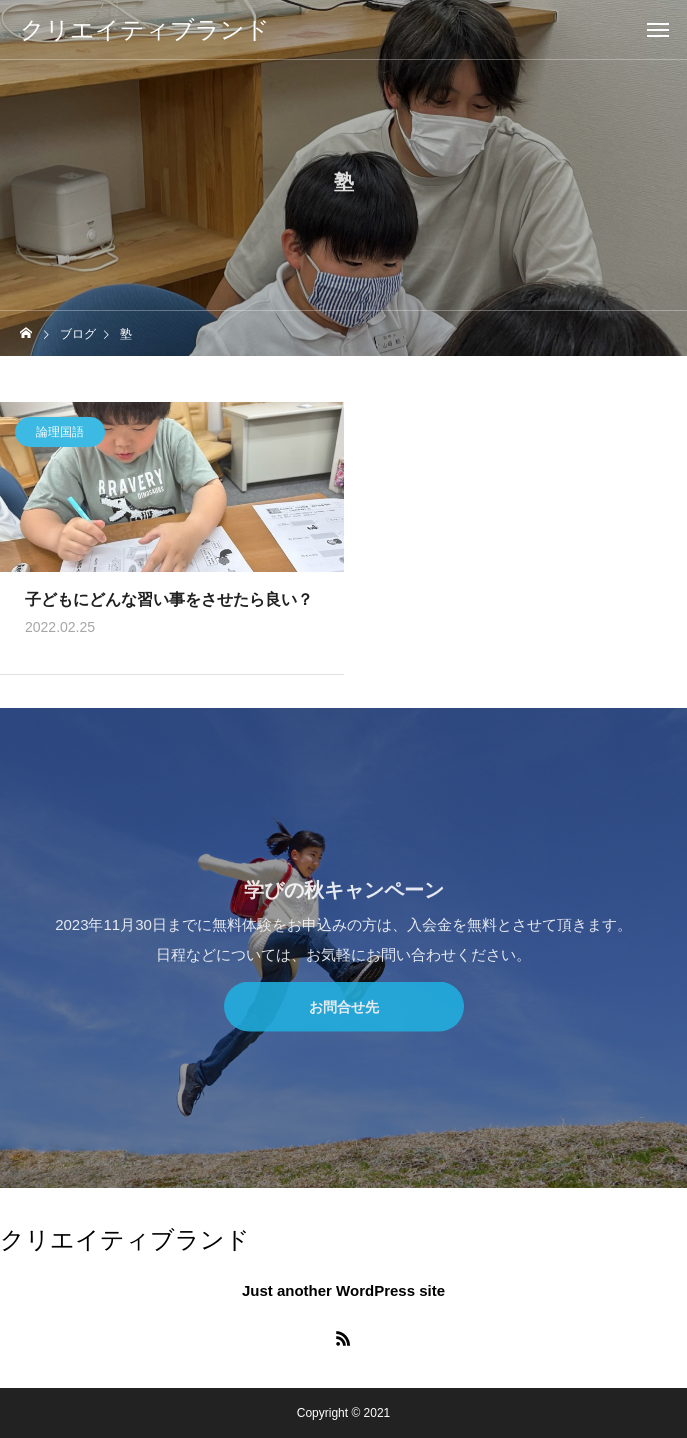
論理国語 (60, 434)
